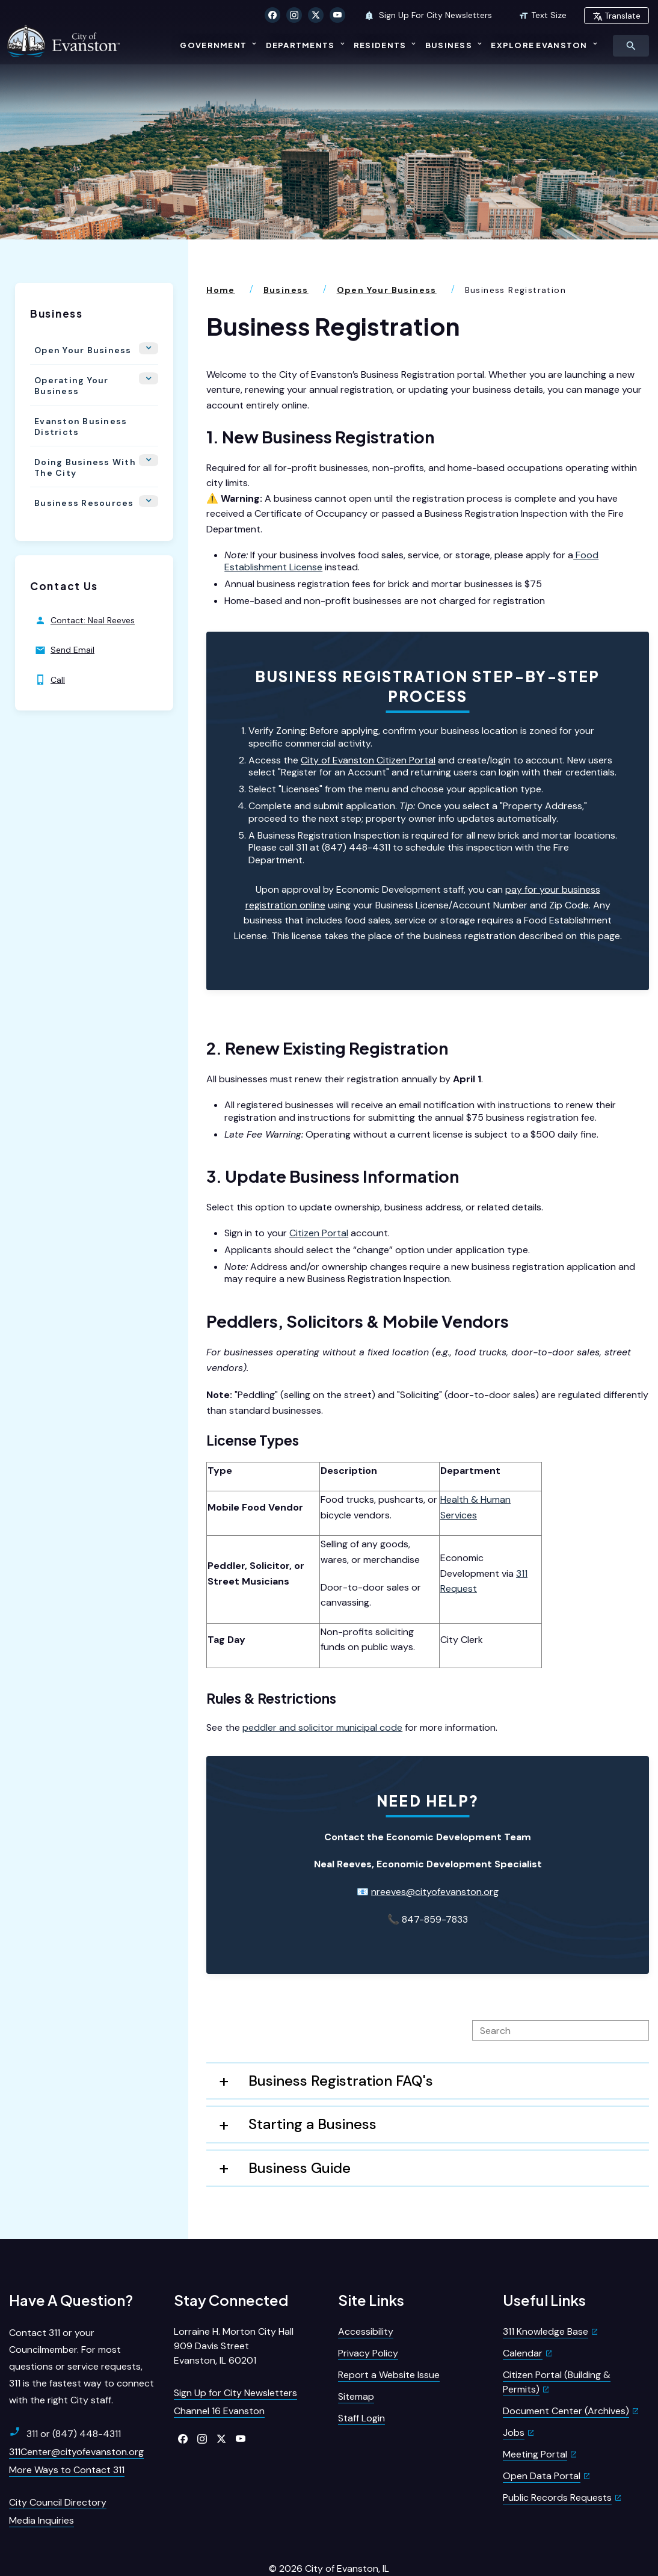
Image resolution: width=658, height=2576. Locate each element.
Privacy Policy (368, 2322)
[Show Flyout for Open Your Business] (152, 318)
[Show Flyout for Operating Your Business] (152, 345)
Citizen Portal (318, 1201)
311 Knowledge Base (545, 2300)
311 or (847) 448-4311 (65, 2402)
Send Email (64, 609)
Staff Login (361, 2386)
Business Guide (299, 2136)
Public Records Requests (557, 2466)
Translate (616, 16)
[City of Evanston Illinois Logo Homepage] (66, 40)
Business (448, 45)
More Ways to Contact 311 (67, 2438)
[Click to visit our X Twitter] (316, 15)
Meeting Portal (535, 2423)
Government (213, 45)
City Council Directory (57, 2471)
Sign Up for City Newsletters (235, 2361)
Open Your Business (79, 315)
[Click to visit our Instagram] (294, 15)
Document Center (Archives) (566, 2379)
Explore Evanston (539, 45)
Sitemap (356, 2365)
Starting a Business (312, 2092)
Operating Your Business (67, 349)
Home (220, 258)
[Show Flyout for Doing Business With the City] (152, 425)
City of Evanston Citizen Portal (368, 729)
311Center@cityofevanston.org (76, 2420)
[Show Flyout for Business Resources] (152, 464)
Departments (300, 45)
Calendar (523, 2322)
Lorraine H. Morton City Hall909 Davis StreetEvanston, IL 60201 (234, 2314)
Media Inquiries (41, 2489)
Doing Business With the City (81, 428)
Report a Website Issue (389, 2343)
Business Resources (80, 462)
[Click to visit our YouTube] (337, 15)
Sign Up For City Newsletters (428, 15)
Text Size (542, 15)
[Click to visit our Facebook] (272, 15)
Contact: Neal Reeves (85, 579)
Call (50, 639)
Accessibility (365, 2300)
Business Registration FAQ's (340, 2049)
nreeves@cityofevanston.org (435, 1860)
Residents (380, 45)
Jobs (513, 2401)
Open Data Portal (541, 2444)
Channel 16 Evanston (219, 2379)
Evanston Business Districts (76, 389)
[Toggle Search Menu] (631, 46)
